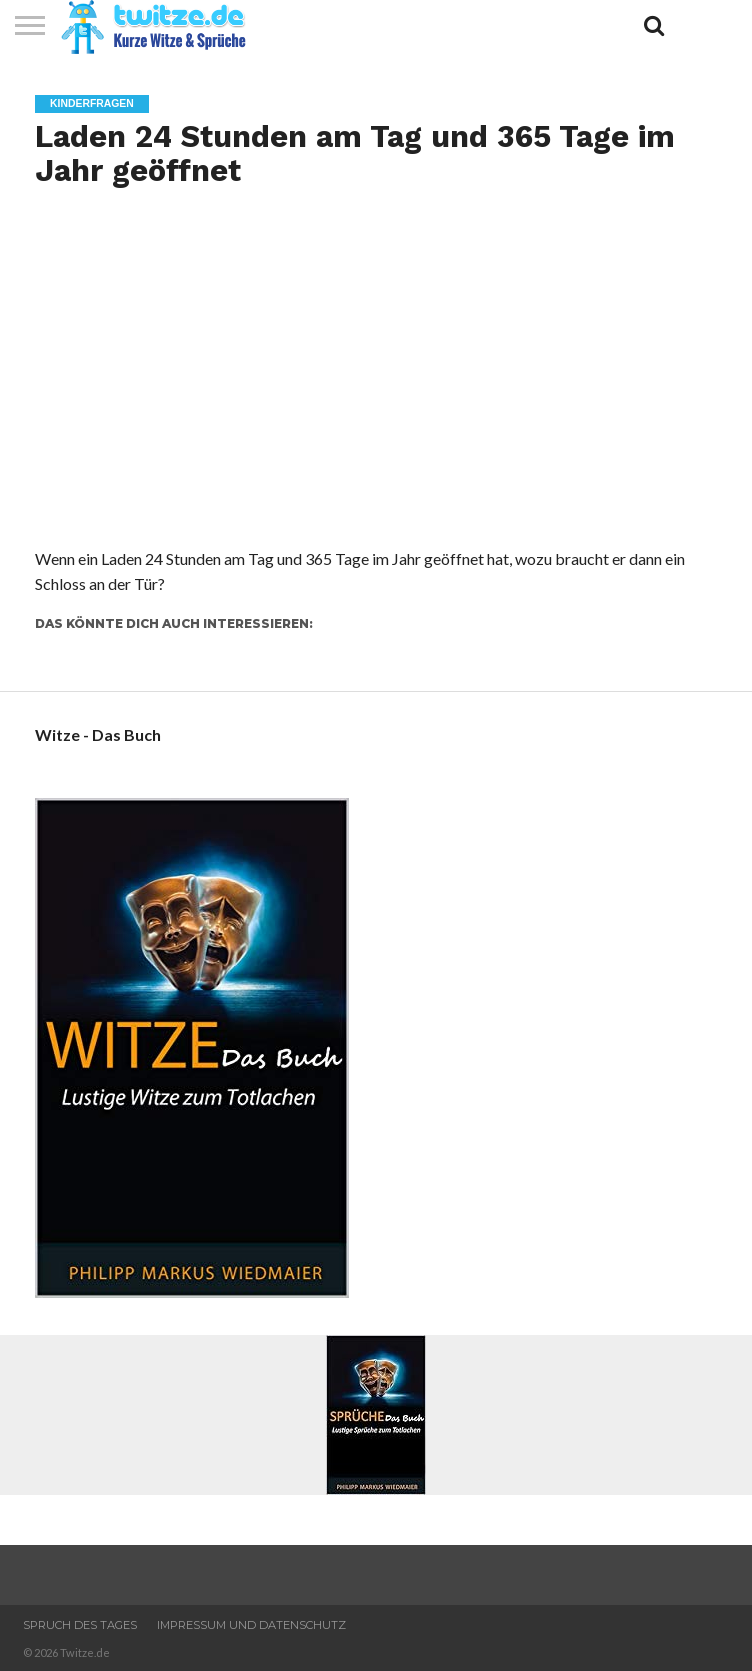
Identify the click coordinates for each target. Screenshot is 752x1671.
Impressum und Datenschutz (251, 1625)
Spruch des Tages (80, 1625)
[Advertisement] (376, 397)
